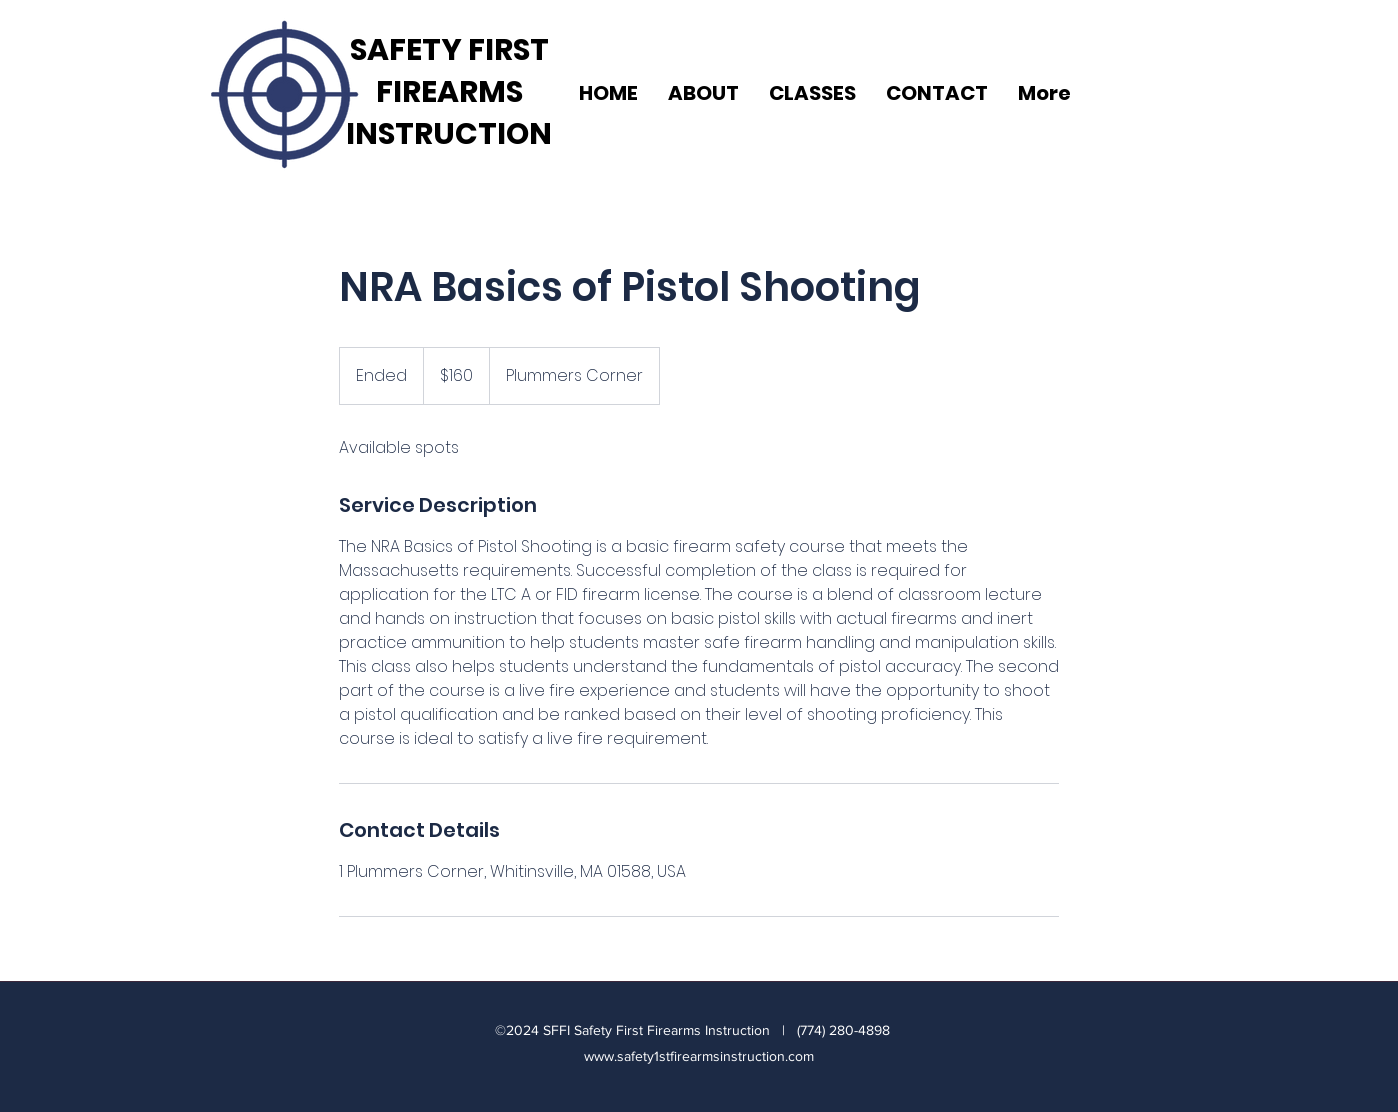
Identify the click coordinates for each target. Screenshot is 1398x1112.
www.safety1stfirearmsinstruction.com (699, 1056)
